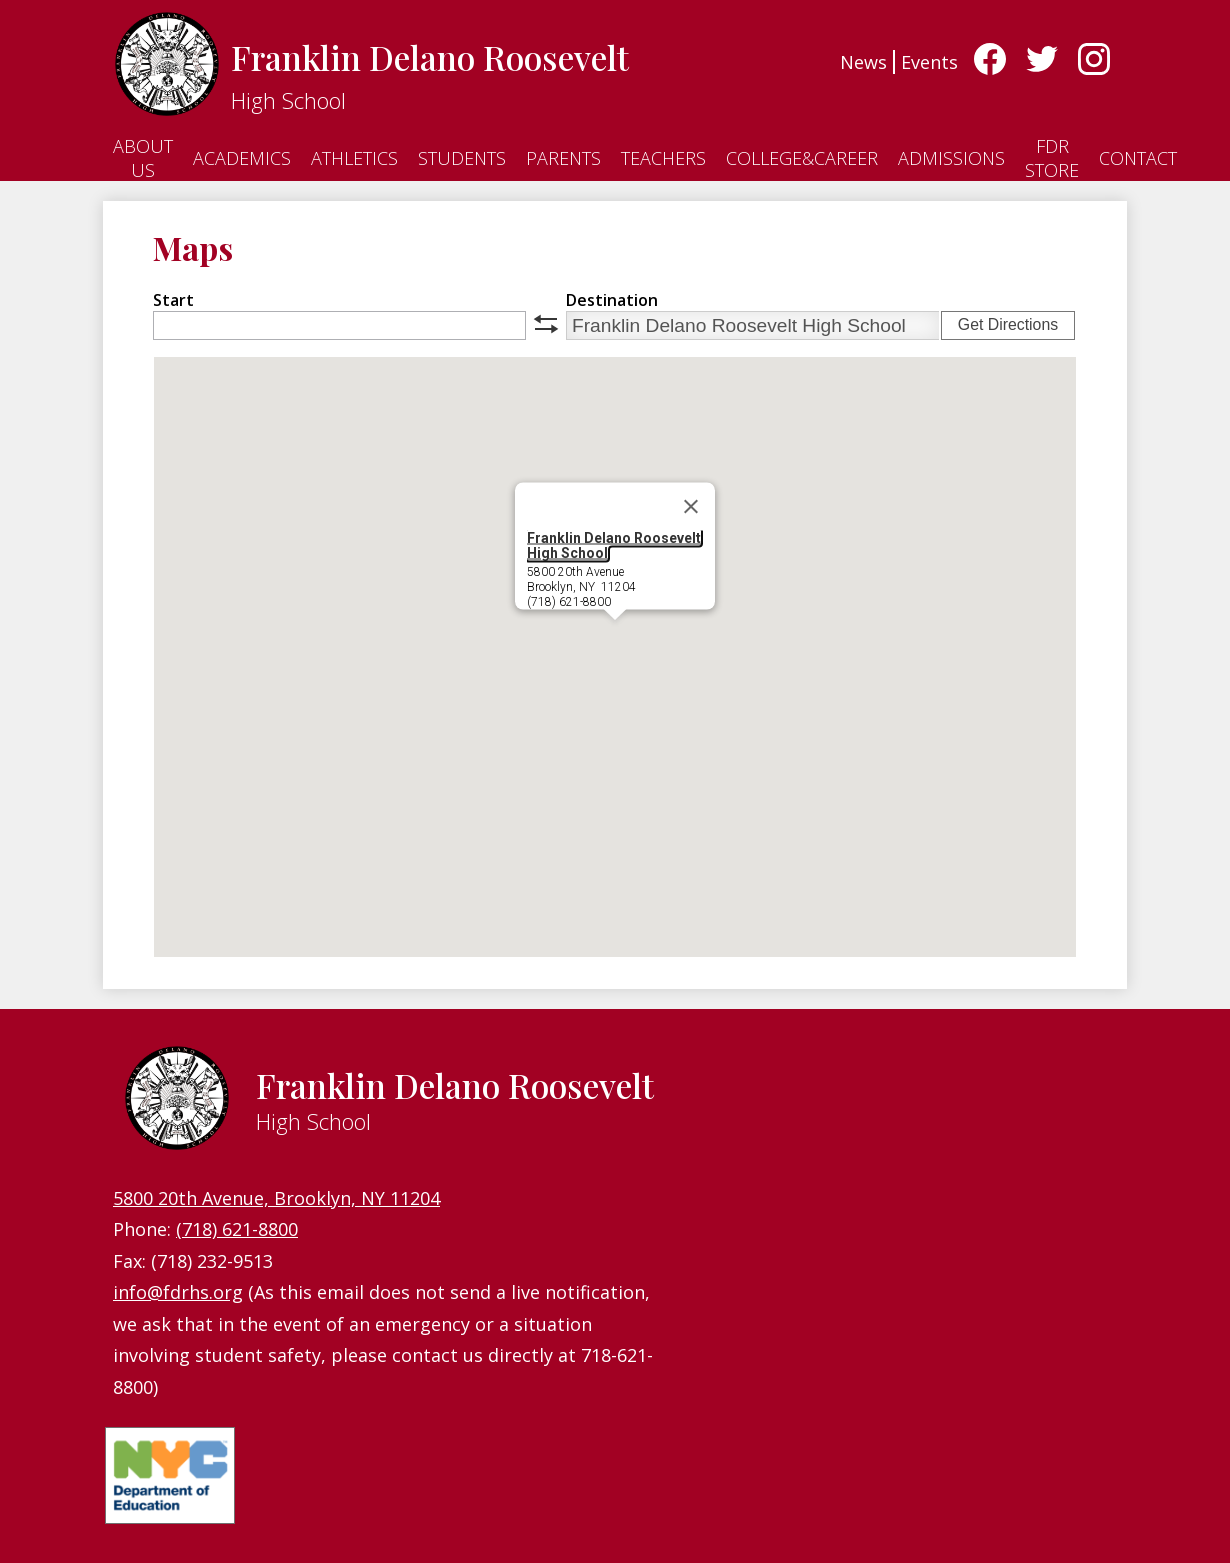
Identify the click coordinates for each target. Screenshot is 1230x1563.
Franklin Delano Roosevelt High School (614, 545)
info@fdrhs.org (178, 1292)
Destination (612, 300)
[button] (615, 638)
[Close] (691, 507)
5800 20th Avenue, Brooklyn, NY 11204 (276, 1198)
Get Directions (1008, 324)
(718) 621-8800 (237, 1229)
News (863, 62)
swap (546, 324)
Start (173, 300)
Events (929, 62)
